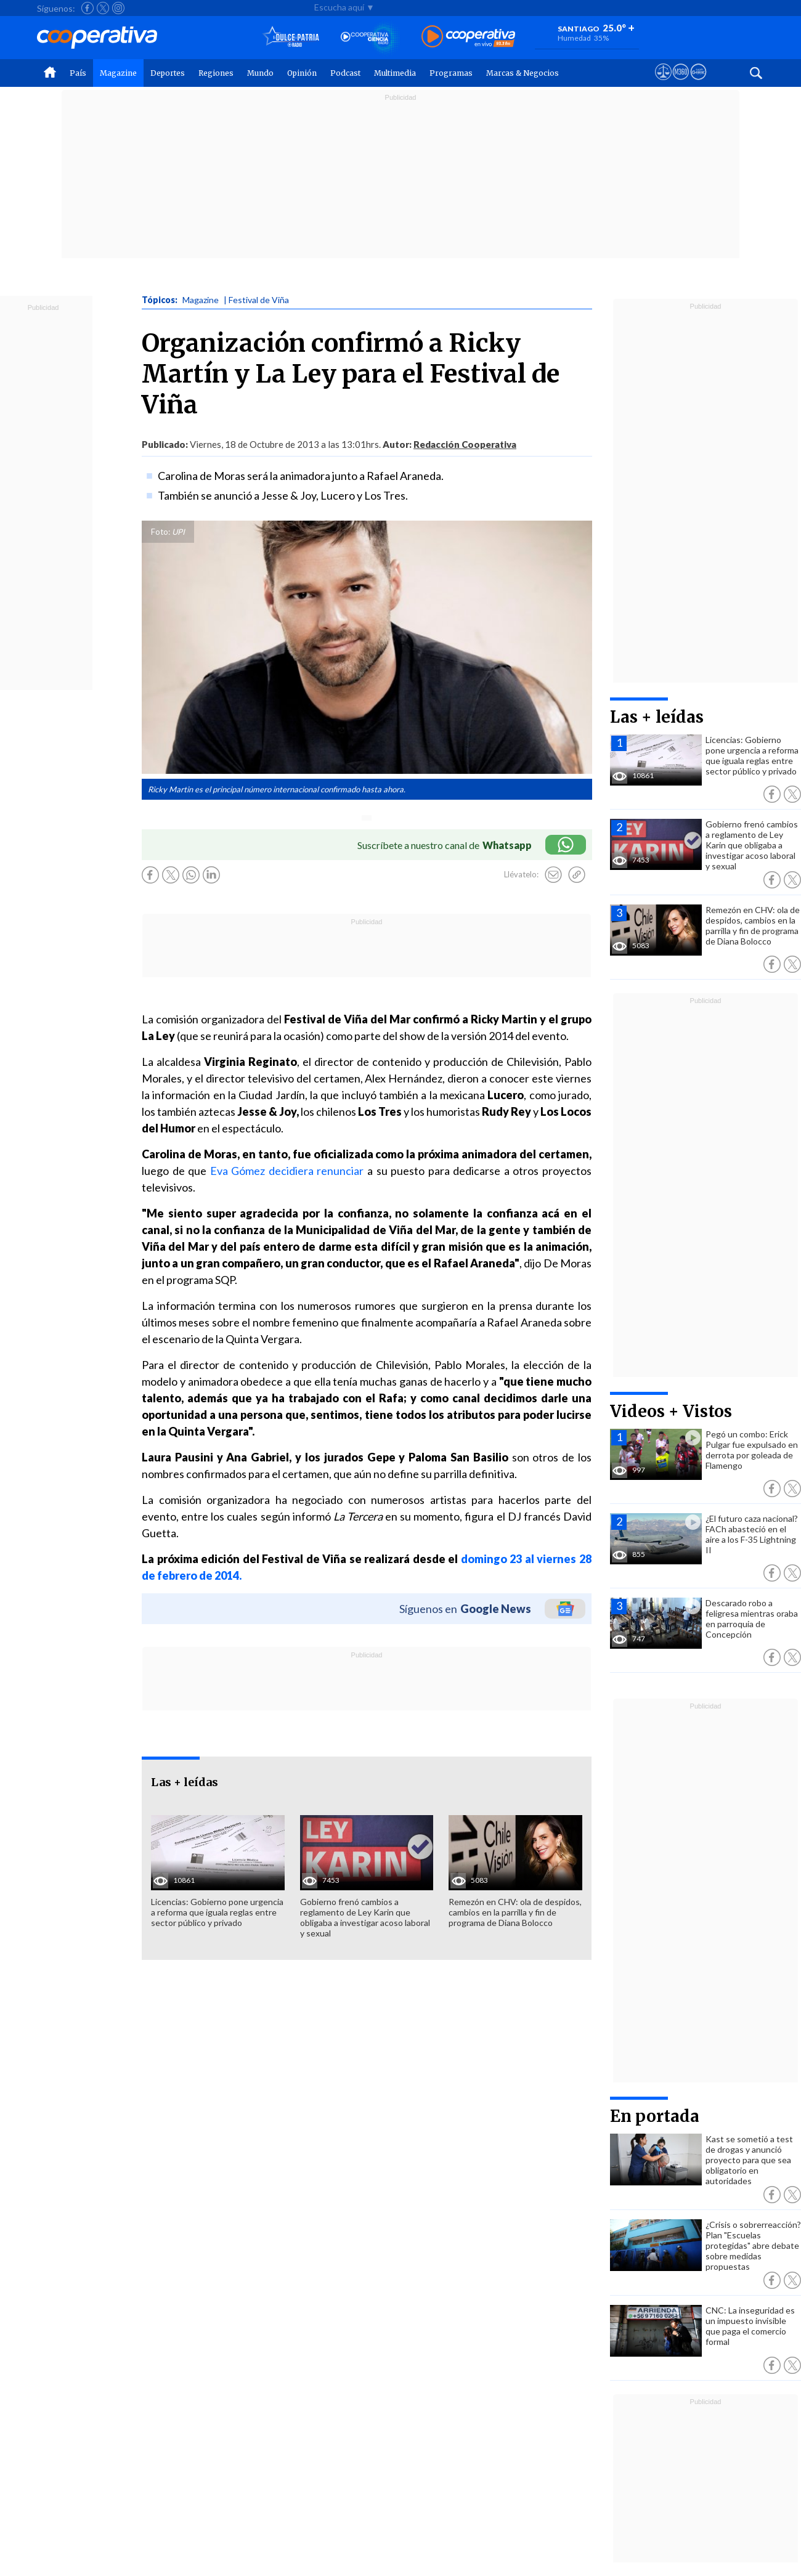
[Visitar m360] (680, 83)
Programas (451, 73)
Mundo (260, 73)
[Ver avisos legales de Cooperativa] (663, 83)
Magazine (118, 73)
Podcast (345, 73)
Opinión (302, 73)
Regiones (216, 73)
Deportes (167, 73)
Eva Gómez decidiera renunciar (287, 1170)
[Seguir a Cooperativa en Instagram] (118, 8)
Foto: (160, 532)
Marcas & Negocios (522, 73)
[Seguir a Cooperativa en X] (103, 8)
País (78, 73)
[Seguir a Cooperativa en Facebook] (87, 8)
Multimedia (395, 73)
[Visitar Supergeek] (698, 83)
